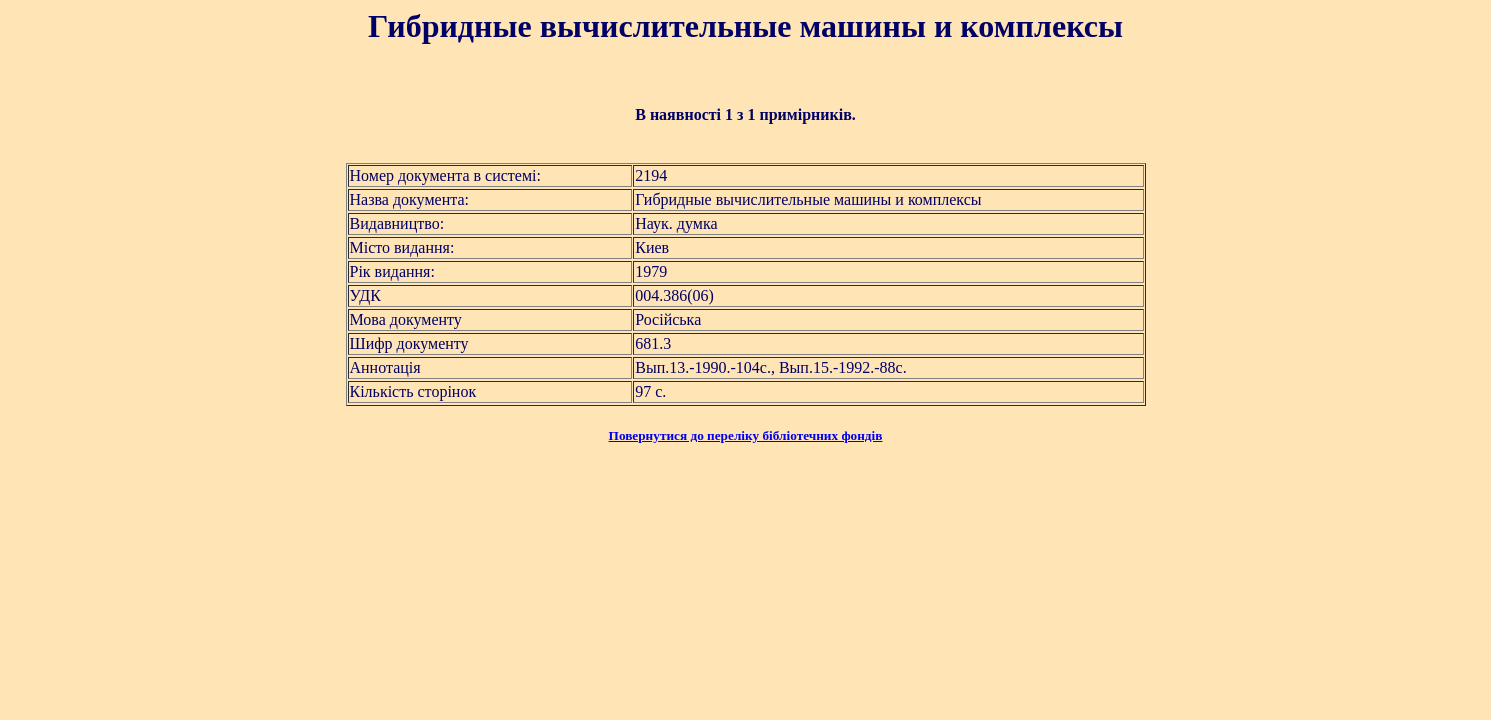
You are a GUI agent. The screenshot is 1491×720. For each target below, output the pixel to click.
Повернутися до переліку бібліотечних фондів (746, 435)
